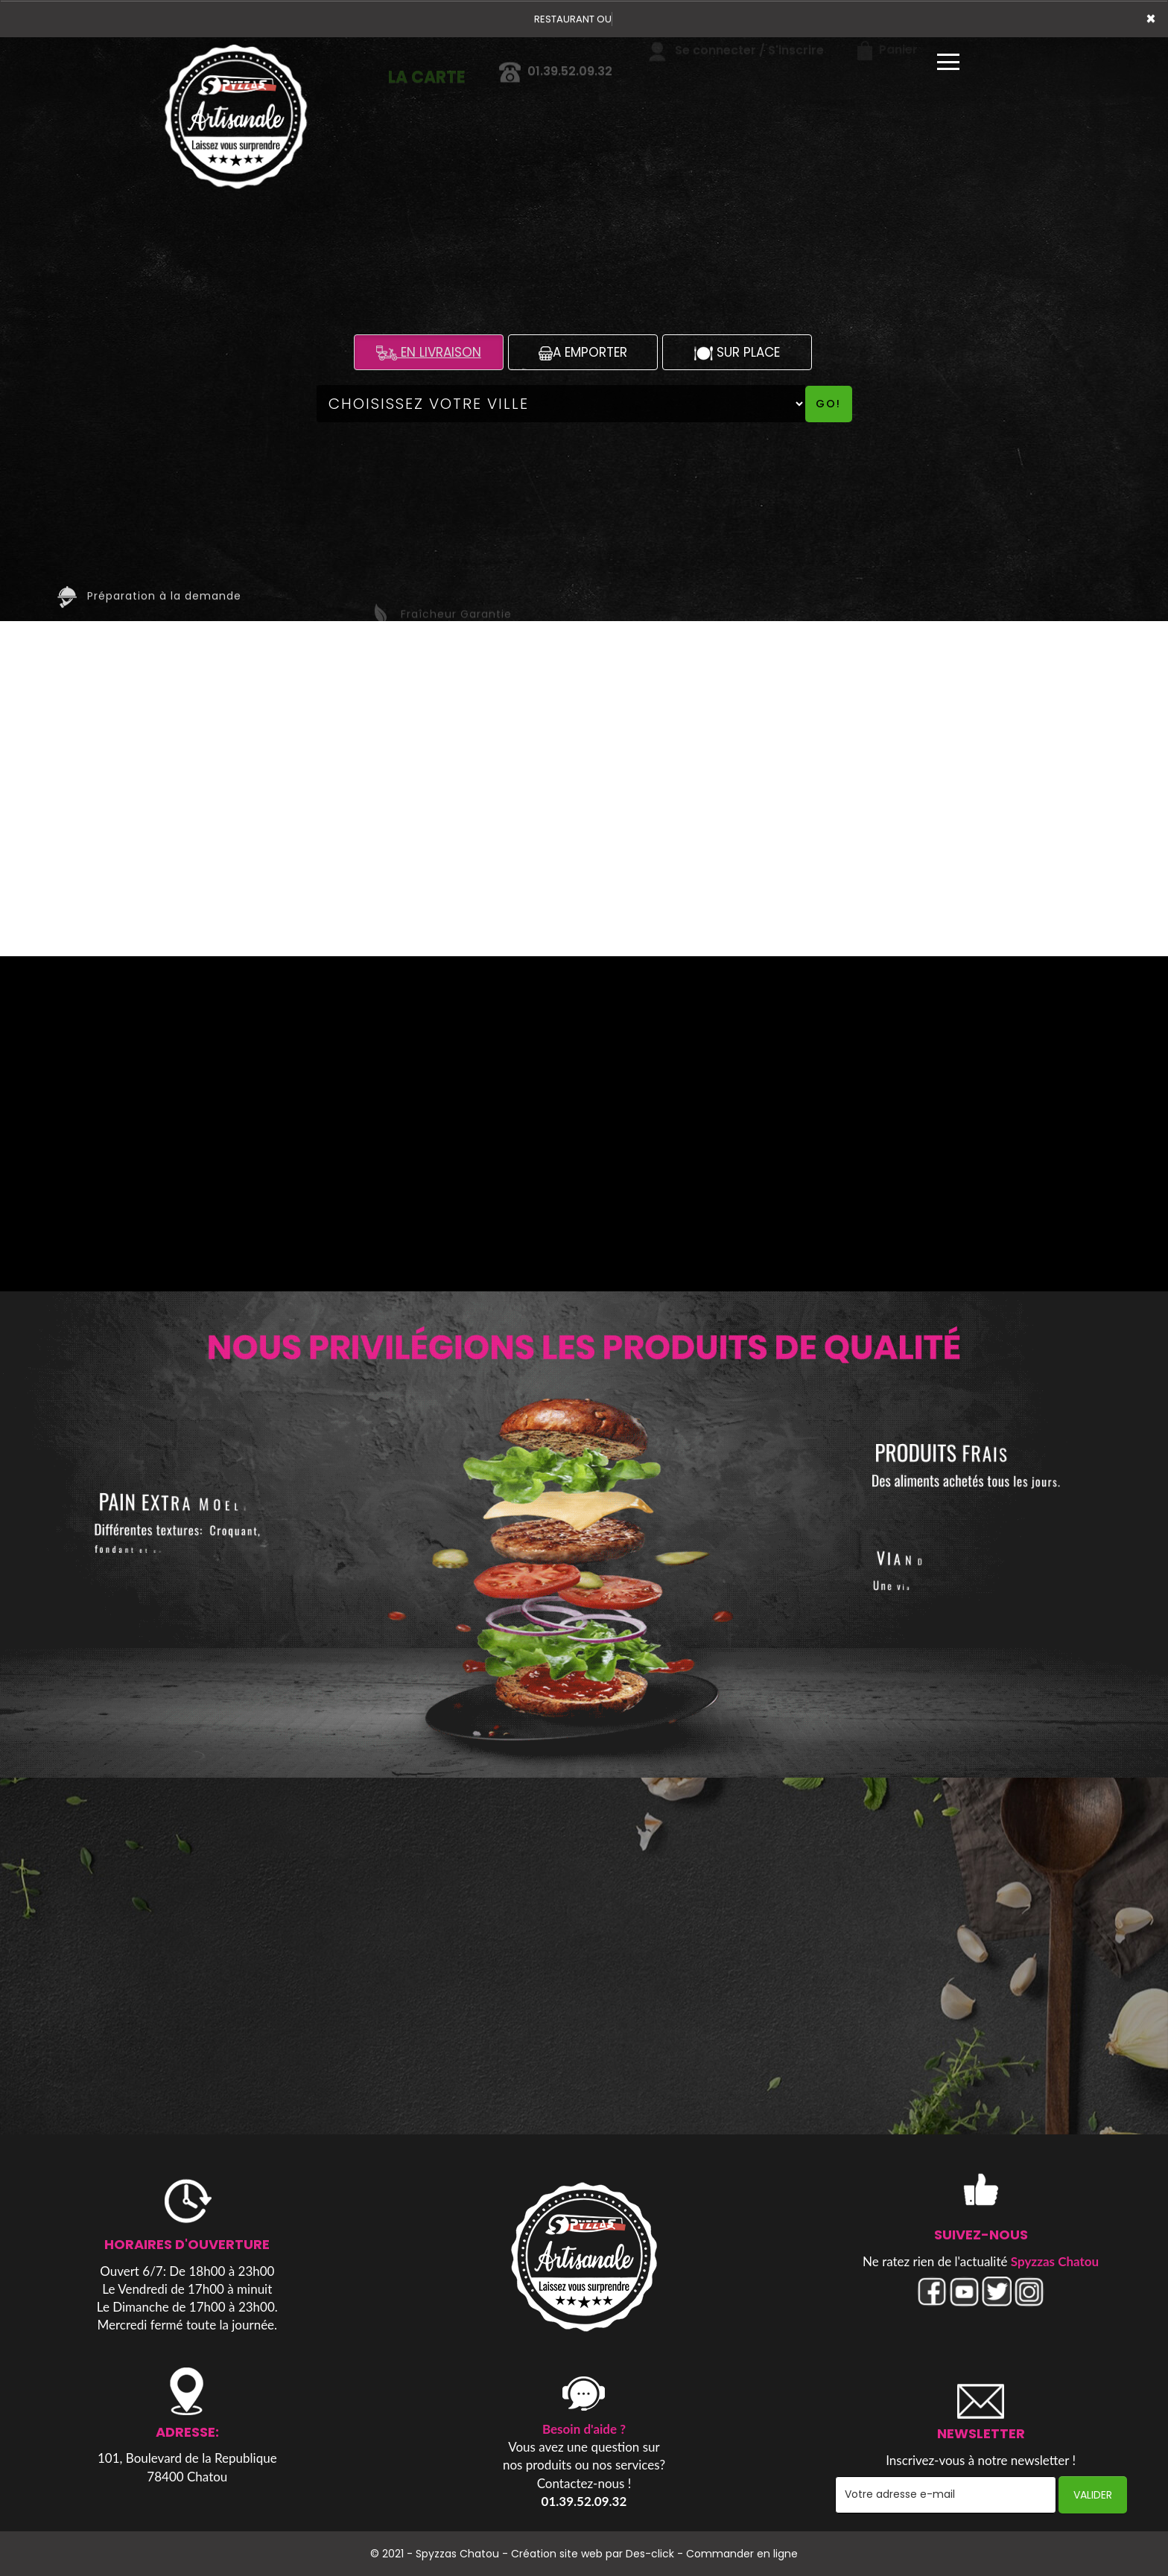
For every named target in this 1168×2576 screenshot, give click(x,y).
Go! (828, 403)
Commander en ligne (742, 2553)
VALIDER (1092, 2494)
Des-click (650, 2553)
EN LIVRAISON (428, 352)
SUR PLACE (737, 352)
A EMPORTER (583, 352)
